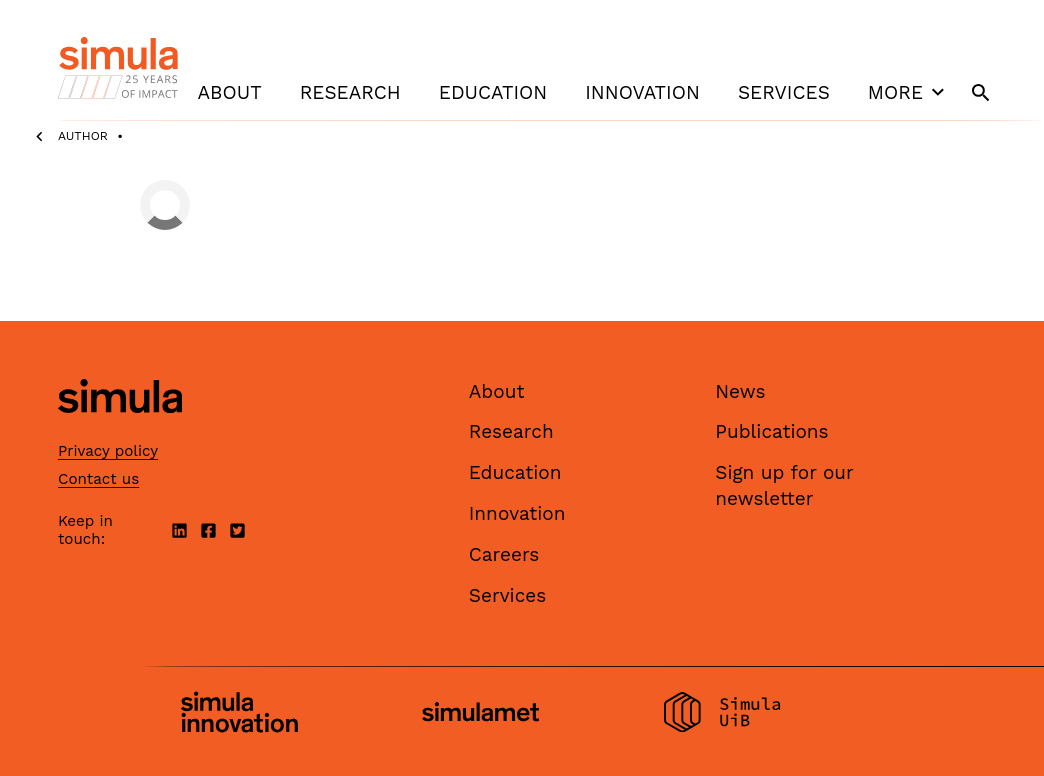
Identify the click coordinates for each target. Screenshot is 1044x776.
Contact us (98, 479)
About (230, 92)
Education (493, 92)
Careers (504, 554)
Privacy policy (108, 451)
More (909, 92)
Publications (771, 431)
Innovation (642, 92)
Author (83, 136)
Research (350, 92)
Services (784, 92)
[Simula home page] (120, 429)
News (740, 391)
